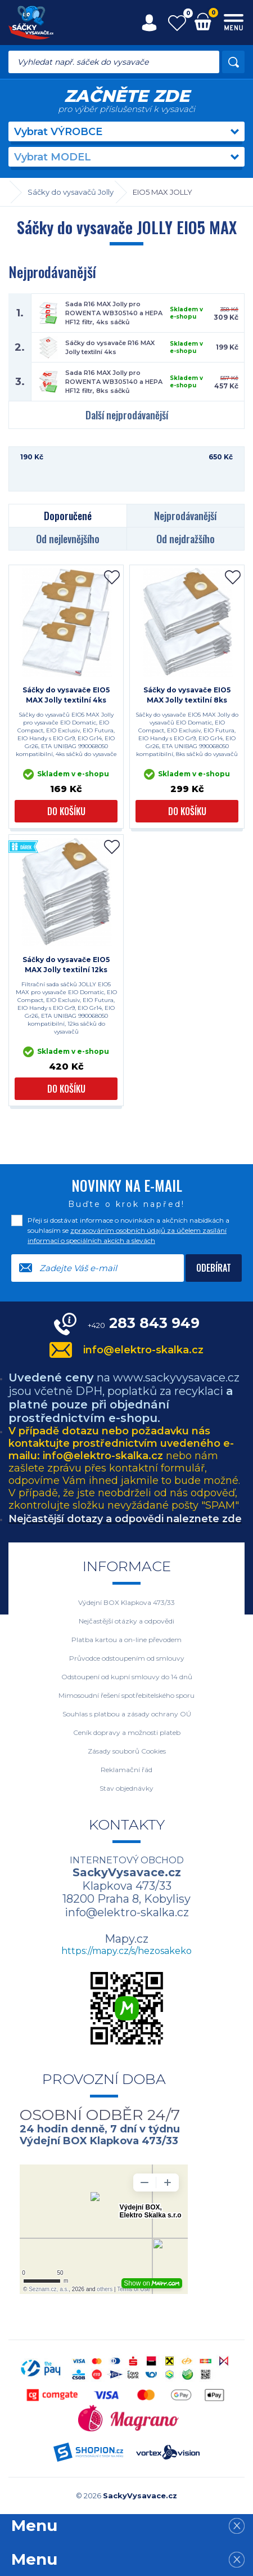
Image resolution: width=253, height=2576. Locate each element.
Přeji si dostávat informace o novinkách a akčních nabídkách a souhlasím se (128, 1230)
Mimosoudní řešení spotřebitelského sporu (126, 1695)
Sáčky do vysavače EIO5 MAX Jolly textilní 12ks (66, 964)
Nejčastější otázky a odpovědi (126, 1621)
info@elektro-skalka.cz (143, 1350)
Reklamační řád (126, 1769)
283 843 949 (144, 1322)
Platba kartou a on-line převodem (126, 1639)
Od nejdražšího (185, 538)
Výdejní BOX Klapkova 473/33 (126, 1602)
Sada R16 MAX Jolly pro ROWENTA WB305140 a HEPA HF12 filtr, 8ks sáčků (113, 382)
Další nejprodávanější (126, 415)
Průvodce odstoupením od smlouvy (126, 1658)
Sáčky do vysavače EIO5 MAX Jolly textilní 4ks (66, 695)
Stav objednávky (126, 1788)
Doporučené (68, 515)
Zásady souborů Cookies (127, 1751)
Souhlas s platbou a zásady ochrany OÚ (126, 1714)
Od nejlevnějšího (68, 538)
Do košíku (66, 811)
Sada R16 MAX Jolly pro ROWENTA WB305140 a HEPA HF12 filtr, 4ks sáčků (113, 313)
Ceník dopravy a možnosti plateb (126, 1732)
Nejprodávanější (185, 515)
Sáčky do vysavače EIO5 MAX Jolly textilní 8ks (187, 695)
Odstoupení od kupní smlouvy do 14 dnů (126, 1676)
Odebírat (213, 1267)
